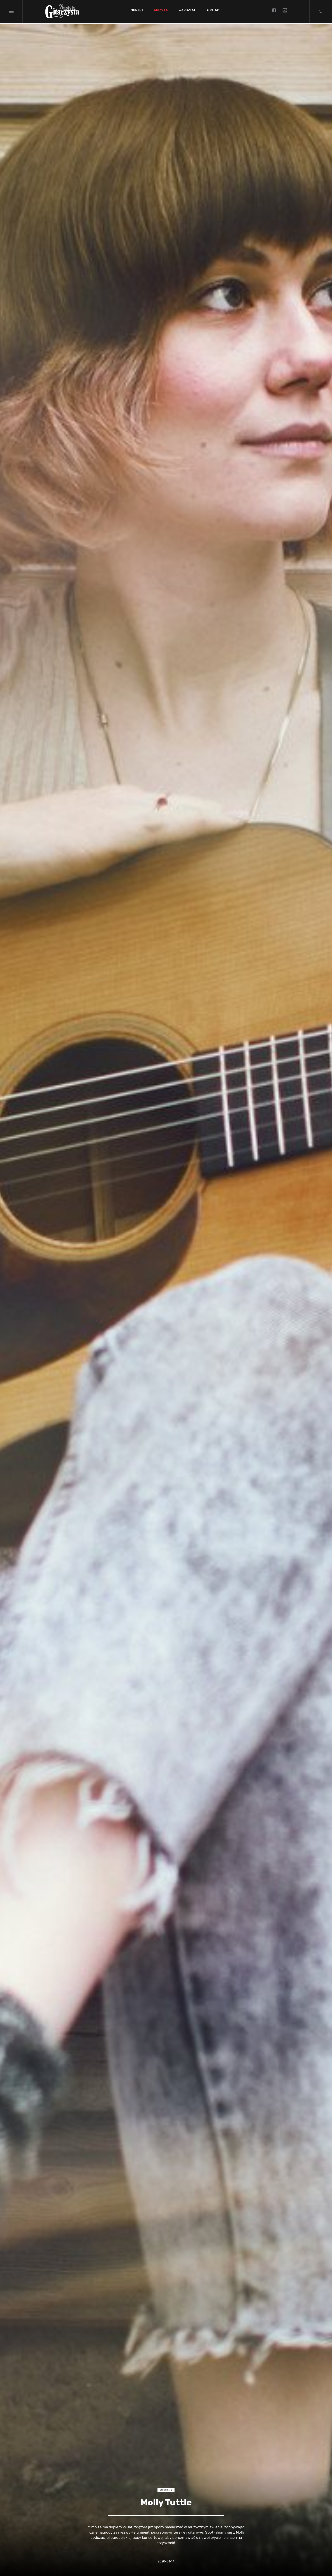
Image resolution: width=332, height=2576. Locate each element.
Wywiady (166, 2490)
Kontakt (213, 10)
